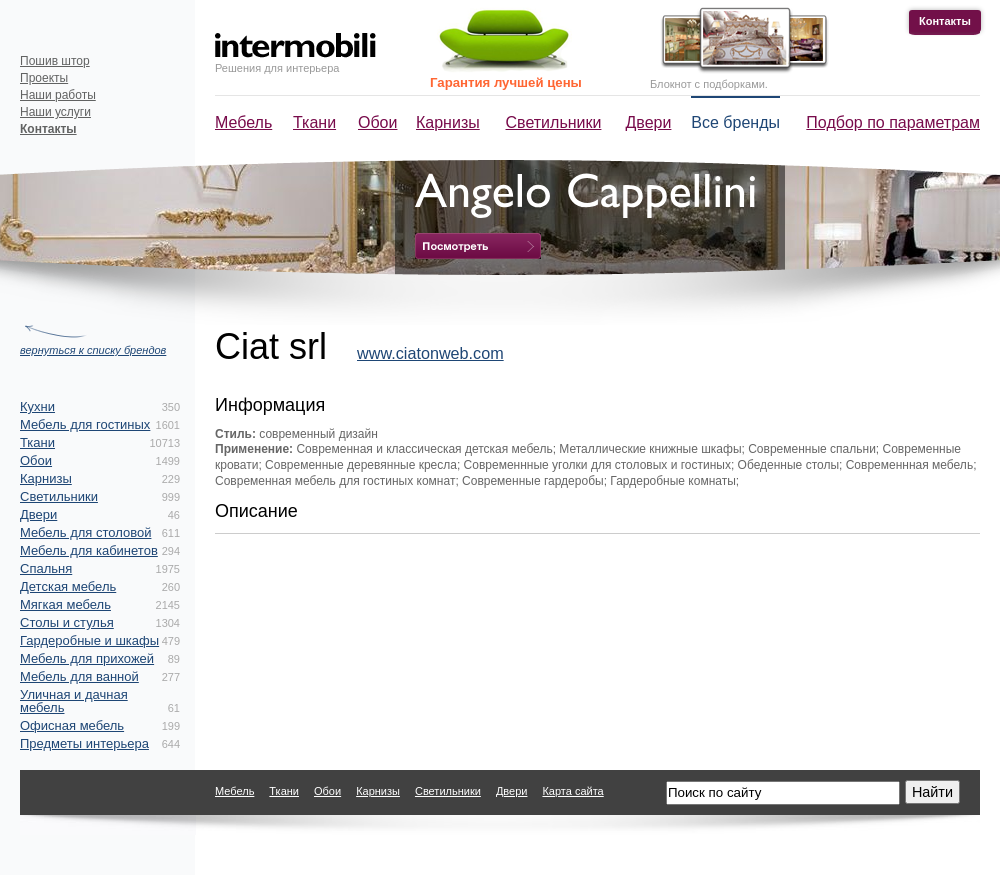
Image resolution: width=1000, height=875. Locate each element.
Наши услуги (55, 112)
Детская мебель (68, 586)
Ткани (314, 122)
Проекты (44, 78)
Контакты (945, 21)
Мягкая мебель (65, 604)
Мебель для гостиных (85, 424)
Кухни (37, 406)
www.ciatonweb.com (430, 353)
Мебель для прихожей (87, 658)
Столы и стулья (67, 622)
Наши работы (58, 95)
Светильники (554, 122)
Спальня (46, 568)
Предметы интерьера (84, 743)
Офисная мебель (72, 725)
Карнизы (448, 122)
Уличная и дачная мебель (74, 701)
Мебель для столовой (85, 532)
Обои (377, 122)
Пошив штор (55, 61)
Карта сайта (572, 791)
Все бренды (735, 122)
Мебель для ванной (79, 676)
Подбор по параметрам (893, 122)
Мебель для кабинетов (89, 550)
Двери (649, 122)
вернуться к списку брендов (93, 350)
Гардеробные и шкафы (89, 640)
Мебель (243, 122)
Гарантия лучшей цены (506, 82)
